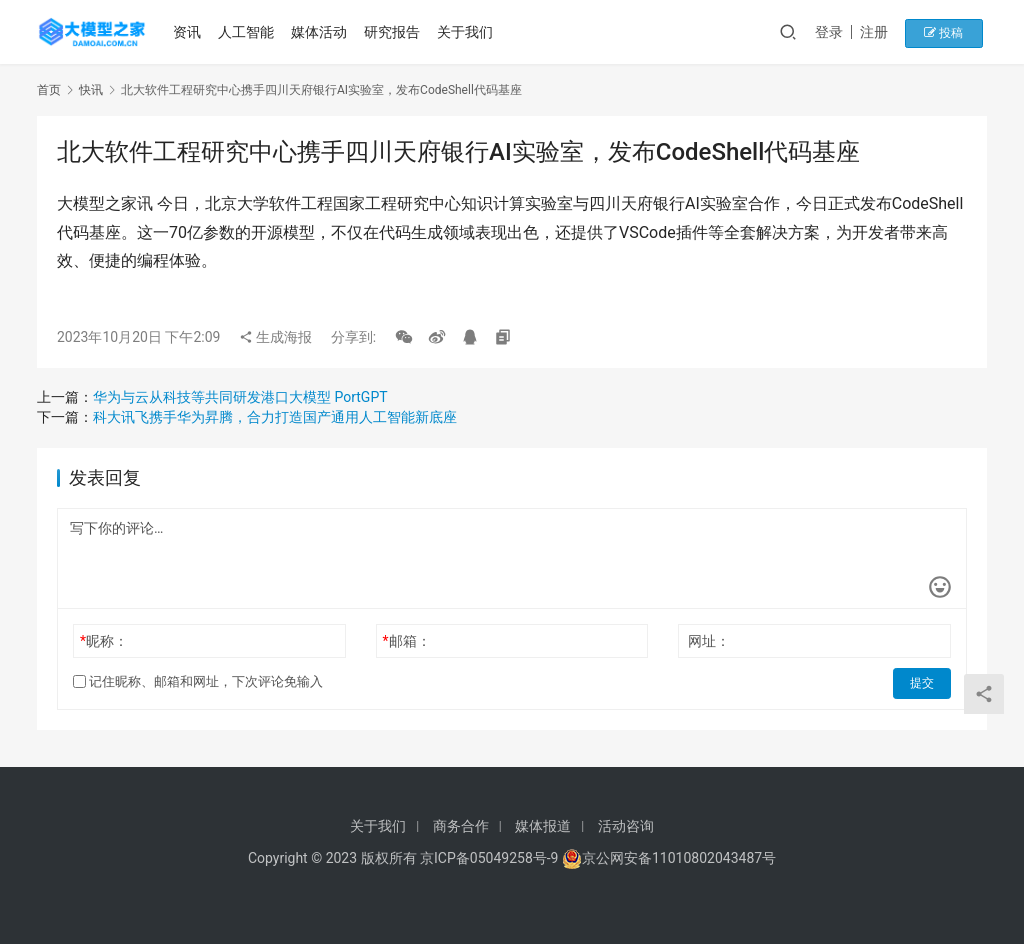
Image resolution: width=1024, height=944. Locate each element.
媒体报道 (543, 826)
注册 (886, 32)
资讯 (190, 32)
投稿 (951, 32)
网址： (709, 641)
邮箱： (407, 641)
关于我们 (467, 32)
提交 (923, 682)
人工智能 (248, 32)
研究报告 (394, 32)
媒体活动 (321, 32)
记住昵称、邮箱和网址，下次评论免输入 (198, 681)
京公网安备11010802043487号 (679, 858)
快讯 (91, 90)
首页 (49, 90)
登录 (841, 32)
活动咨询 (626, 826)
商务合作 (461, 826)
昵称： (104, 641)
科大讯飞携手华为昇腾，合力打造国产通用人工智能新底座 (275, 417)
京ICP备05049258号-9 (489, 858)
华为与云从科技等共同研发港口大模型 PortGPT (240, 397)
